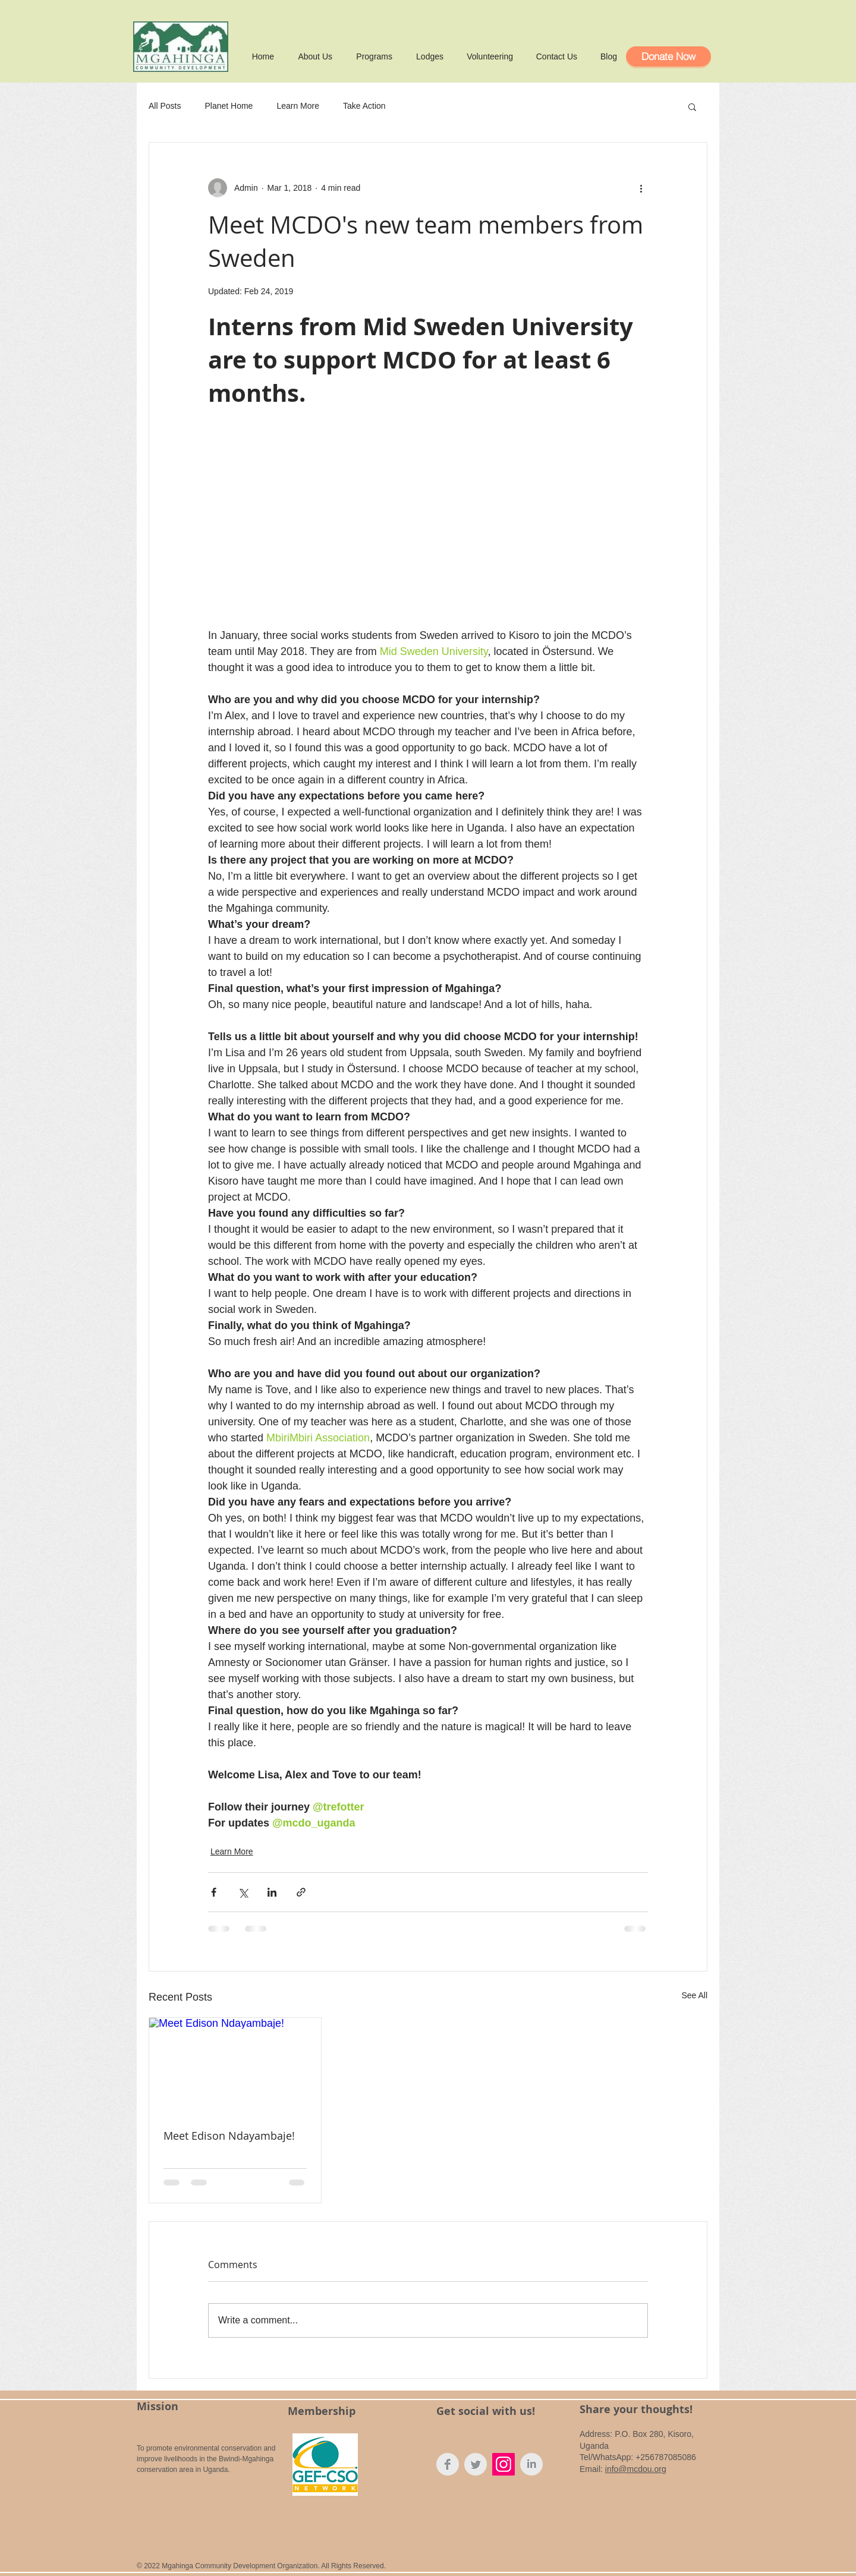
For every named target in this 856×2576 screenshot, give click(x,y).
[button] (692, 106)
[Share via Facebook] (213, 1892)
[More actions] (641, 188)
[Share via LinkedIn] (272, 1892)
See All (694, 1995)
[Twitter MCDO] (475, 2464)
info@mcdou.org (635, 2469)
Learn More (297, 106)
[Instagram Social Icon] (503, 2464)
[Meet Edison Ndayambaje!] (235, 2066)
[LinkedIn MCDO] (531, 2464)
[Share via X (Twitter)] (242, 1892)
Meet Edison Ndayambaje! (229, 2135)
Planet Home (228, 106)
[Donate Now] (668, 56)
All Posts (165, 106)
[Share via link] (301, 1892)
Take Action (364, 106)
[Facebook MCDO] (447, 2464)
